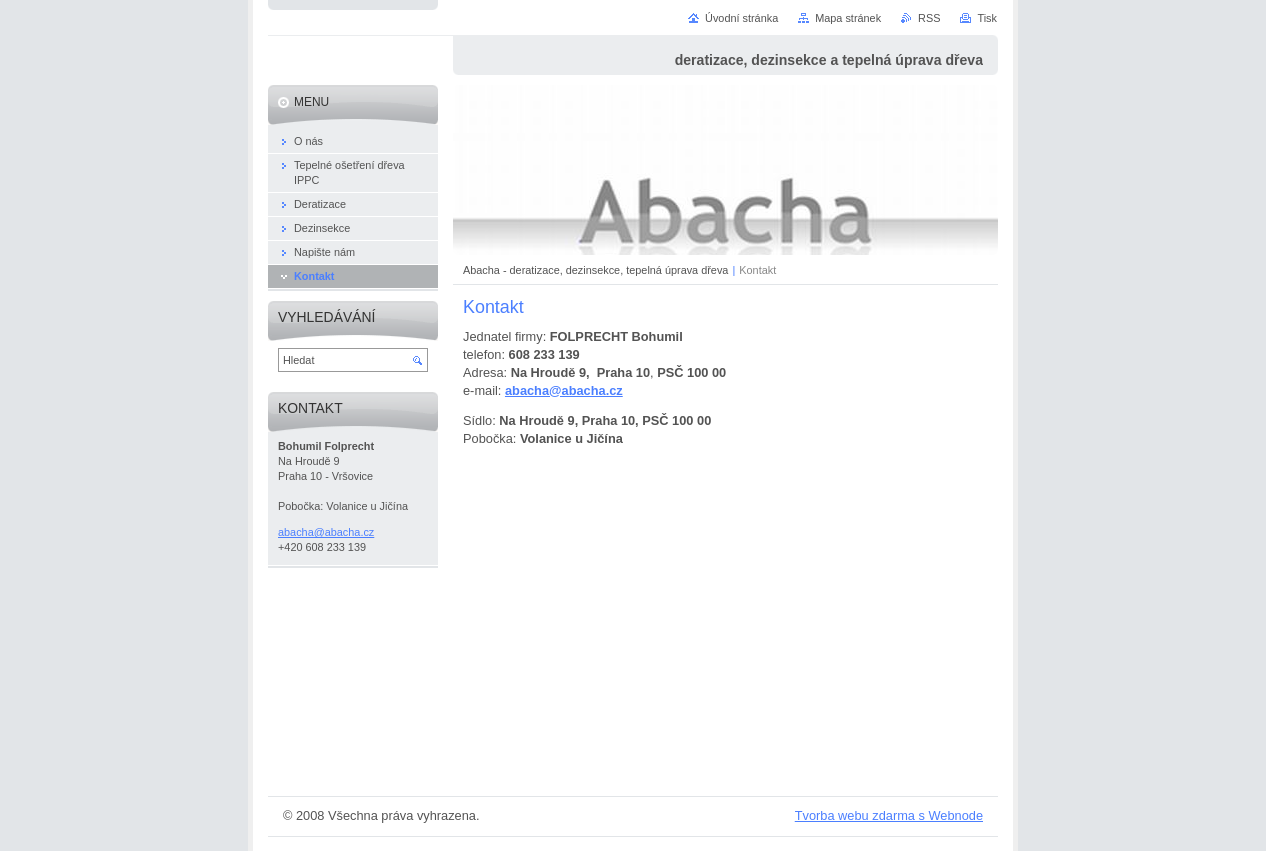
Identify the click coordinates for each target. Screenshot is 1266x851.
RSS (929, 18)
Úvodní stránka (741, 18)
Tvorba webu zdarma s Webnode (889, 815)
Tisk (987, 18)
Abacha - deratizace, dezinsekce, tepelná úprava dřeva (595, 270)
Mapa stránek (848, 18)
